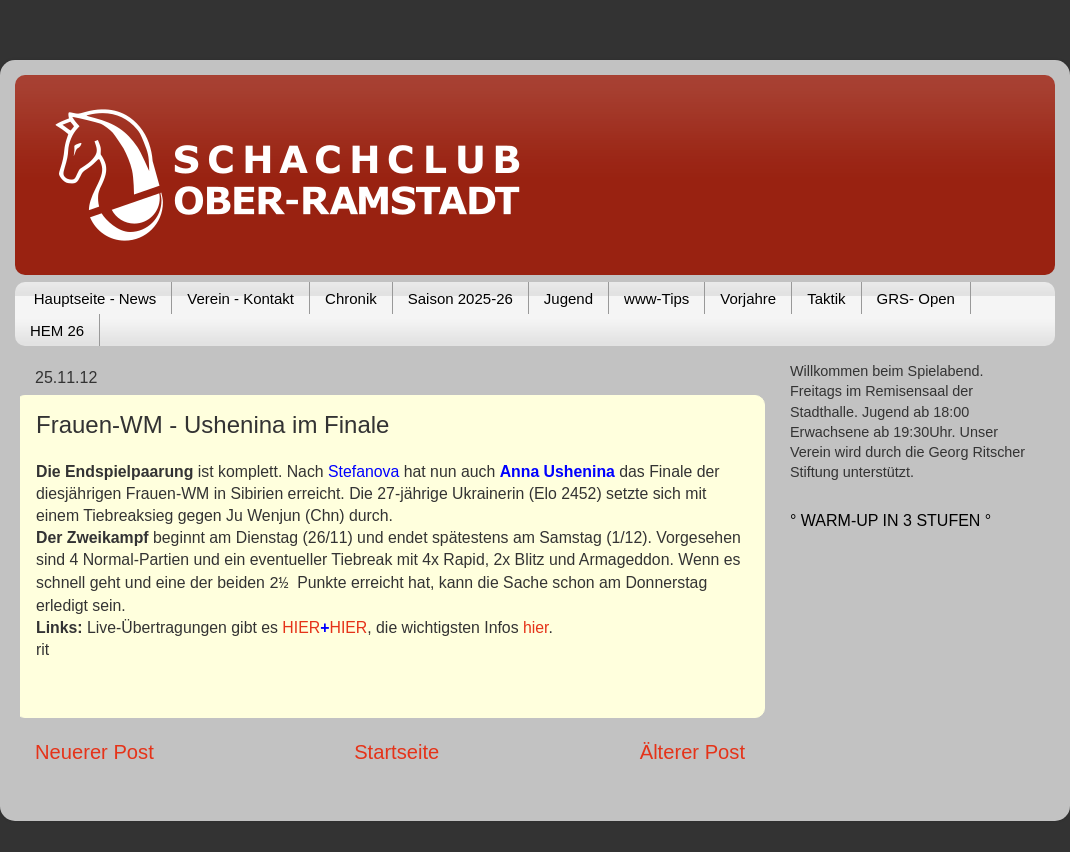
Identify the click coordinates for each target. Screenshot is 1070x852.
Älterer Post (692, 752)
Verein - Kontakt (240, 298)
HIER (301, 627)
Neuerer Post (94, 752)
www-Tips (656, 298)
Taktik (826, 298)
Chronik (351, 298)
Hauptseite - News (95, 298)
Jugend (568, 298)
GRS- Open (916, 298)
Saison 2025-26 (460, 298)
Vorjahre (748, 298)
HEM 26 (57, 330)
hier (536, 627)
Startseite (396, 752)
